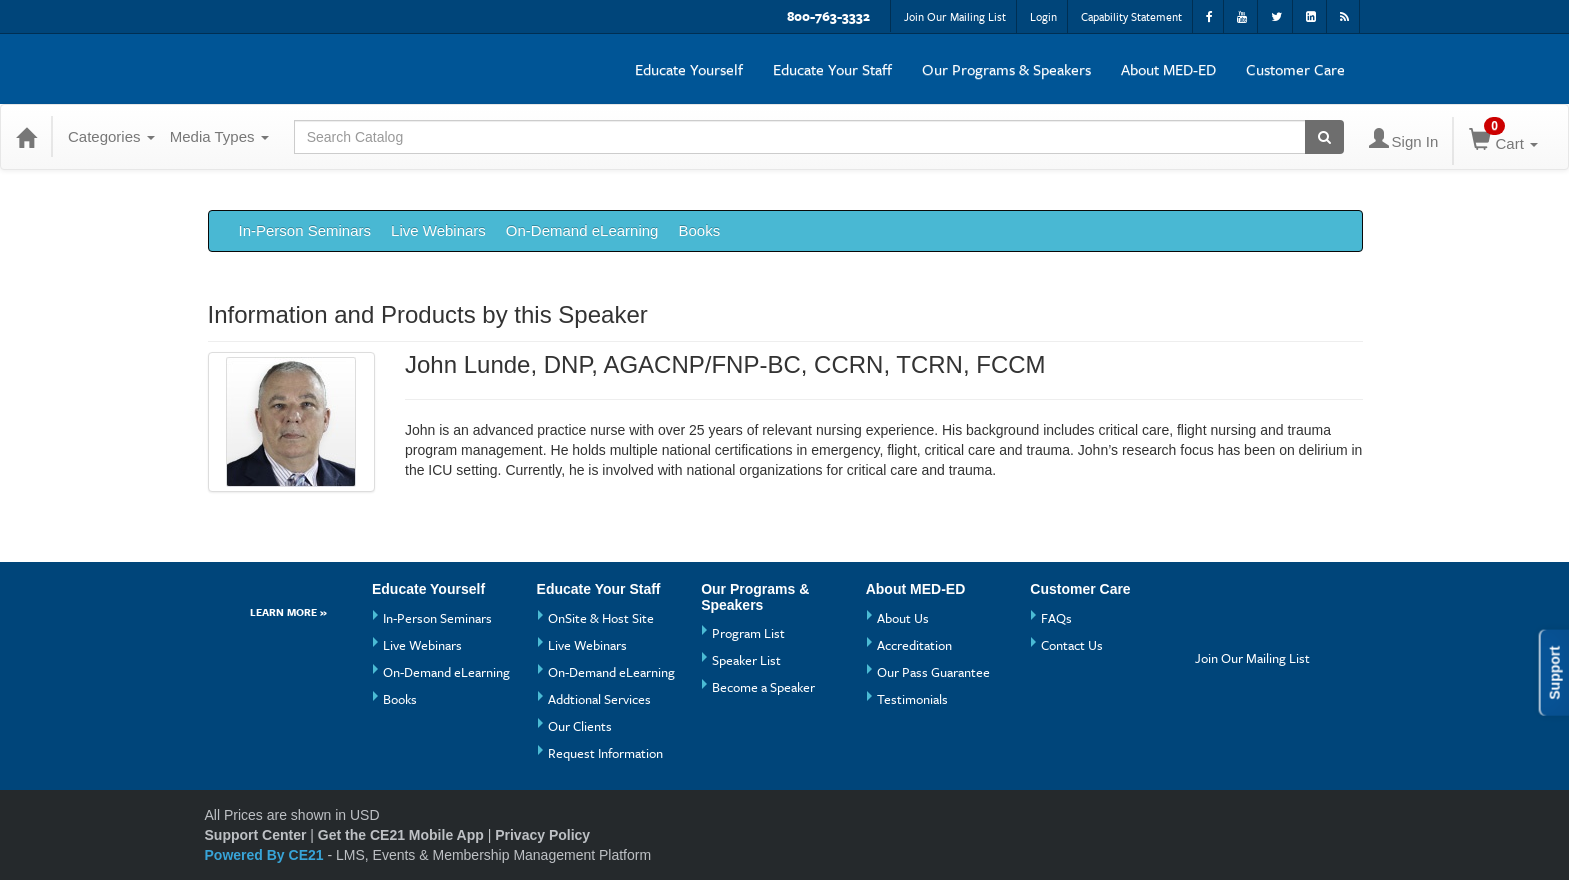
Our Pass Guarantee (933, 672)
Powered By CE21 (266, 855)
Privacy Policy (542, 835)
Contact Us (1072, 645)
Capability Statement (1131, 16)
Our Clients (580, 726)
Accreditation (914, 645)
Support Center (256, 835)
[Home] (26, 137)
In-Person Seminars (305, 230)
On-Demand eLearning (582, 230)
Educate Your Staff (832, 69)
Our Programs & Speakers (1006, 69)
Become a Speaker (763, 687)
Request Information (605, 753)
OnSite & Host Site (601, 618)
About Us (903, 618)
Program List (748, 633)
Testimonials (912, 699)
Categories (111, 136)
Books (699, 230)
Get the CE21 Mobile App (401, 835)
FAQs (1056, 618)
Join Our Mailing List (955, 16)
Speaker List (746, 660)
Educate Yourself (689, 69)
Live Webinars (438, 230)
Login (1043, 16)
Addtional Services (599, 699)
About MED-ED (1168, 69)
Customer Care (1295, 69)
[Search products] (1324, 137)
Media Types (219, 136)
